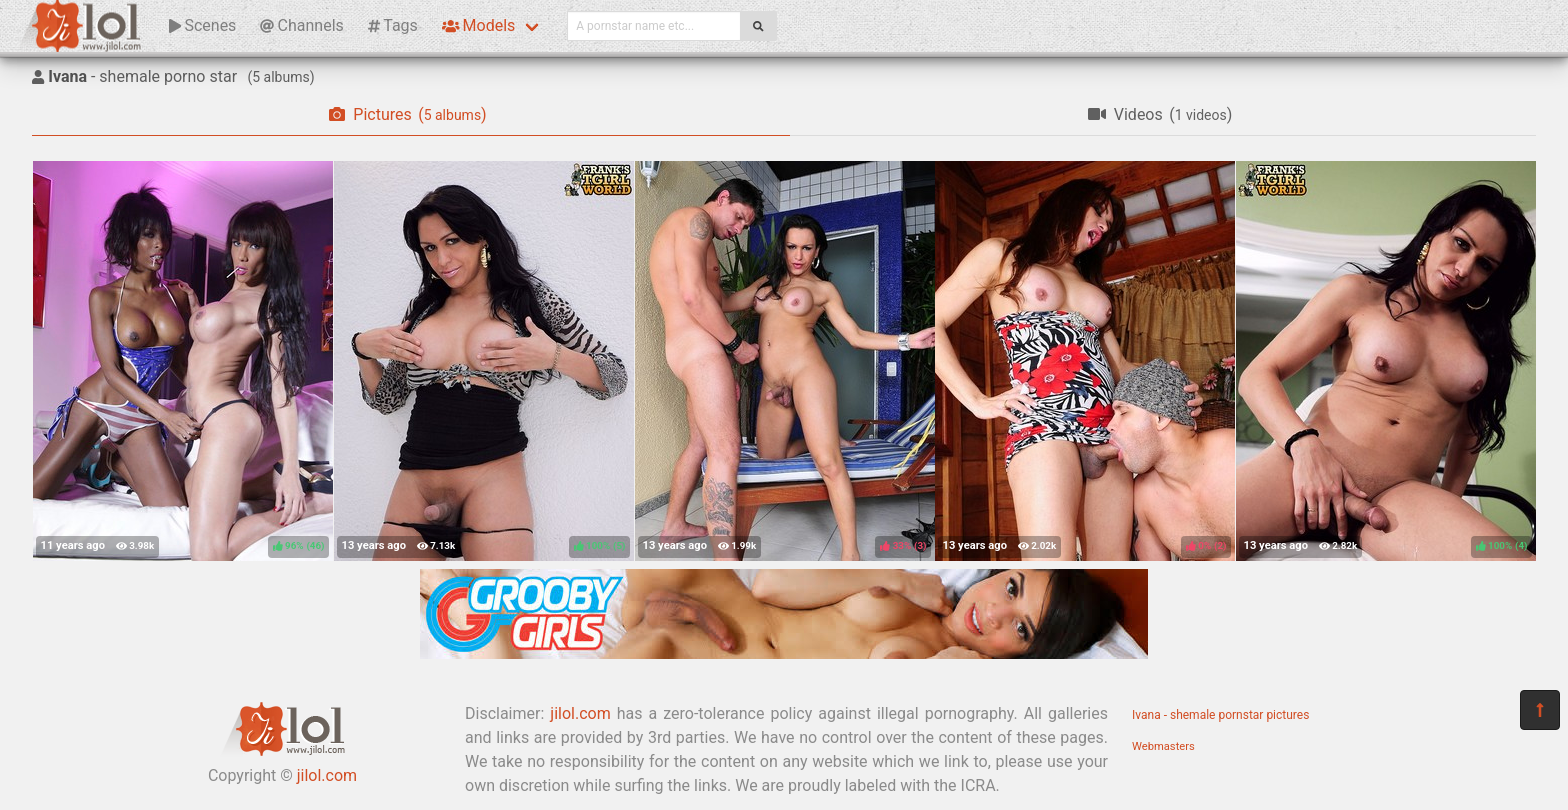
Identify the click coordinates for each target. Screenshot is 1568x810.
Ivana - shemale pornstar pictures (1220, 715)
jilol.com (327, 775)
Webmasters (1163, 746)
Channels (301, 25)
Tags (393, 25)
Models (478, 25)
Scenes (202, 25)
